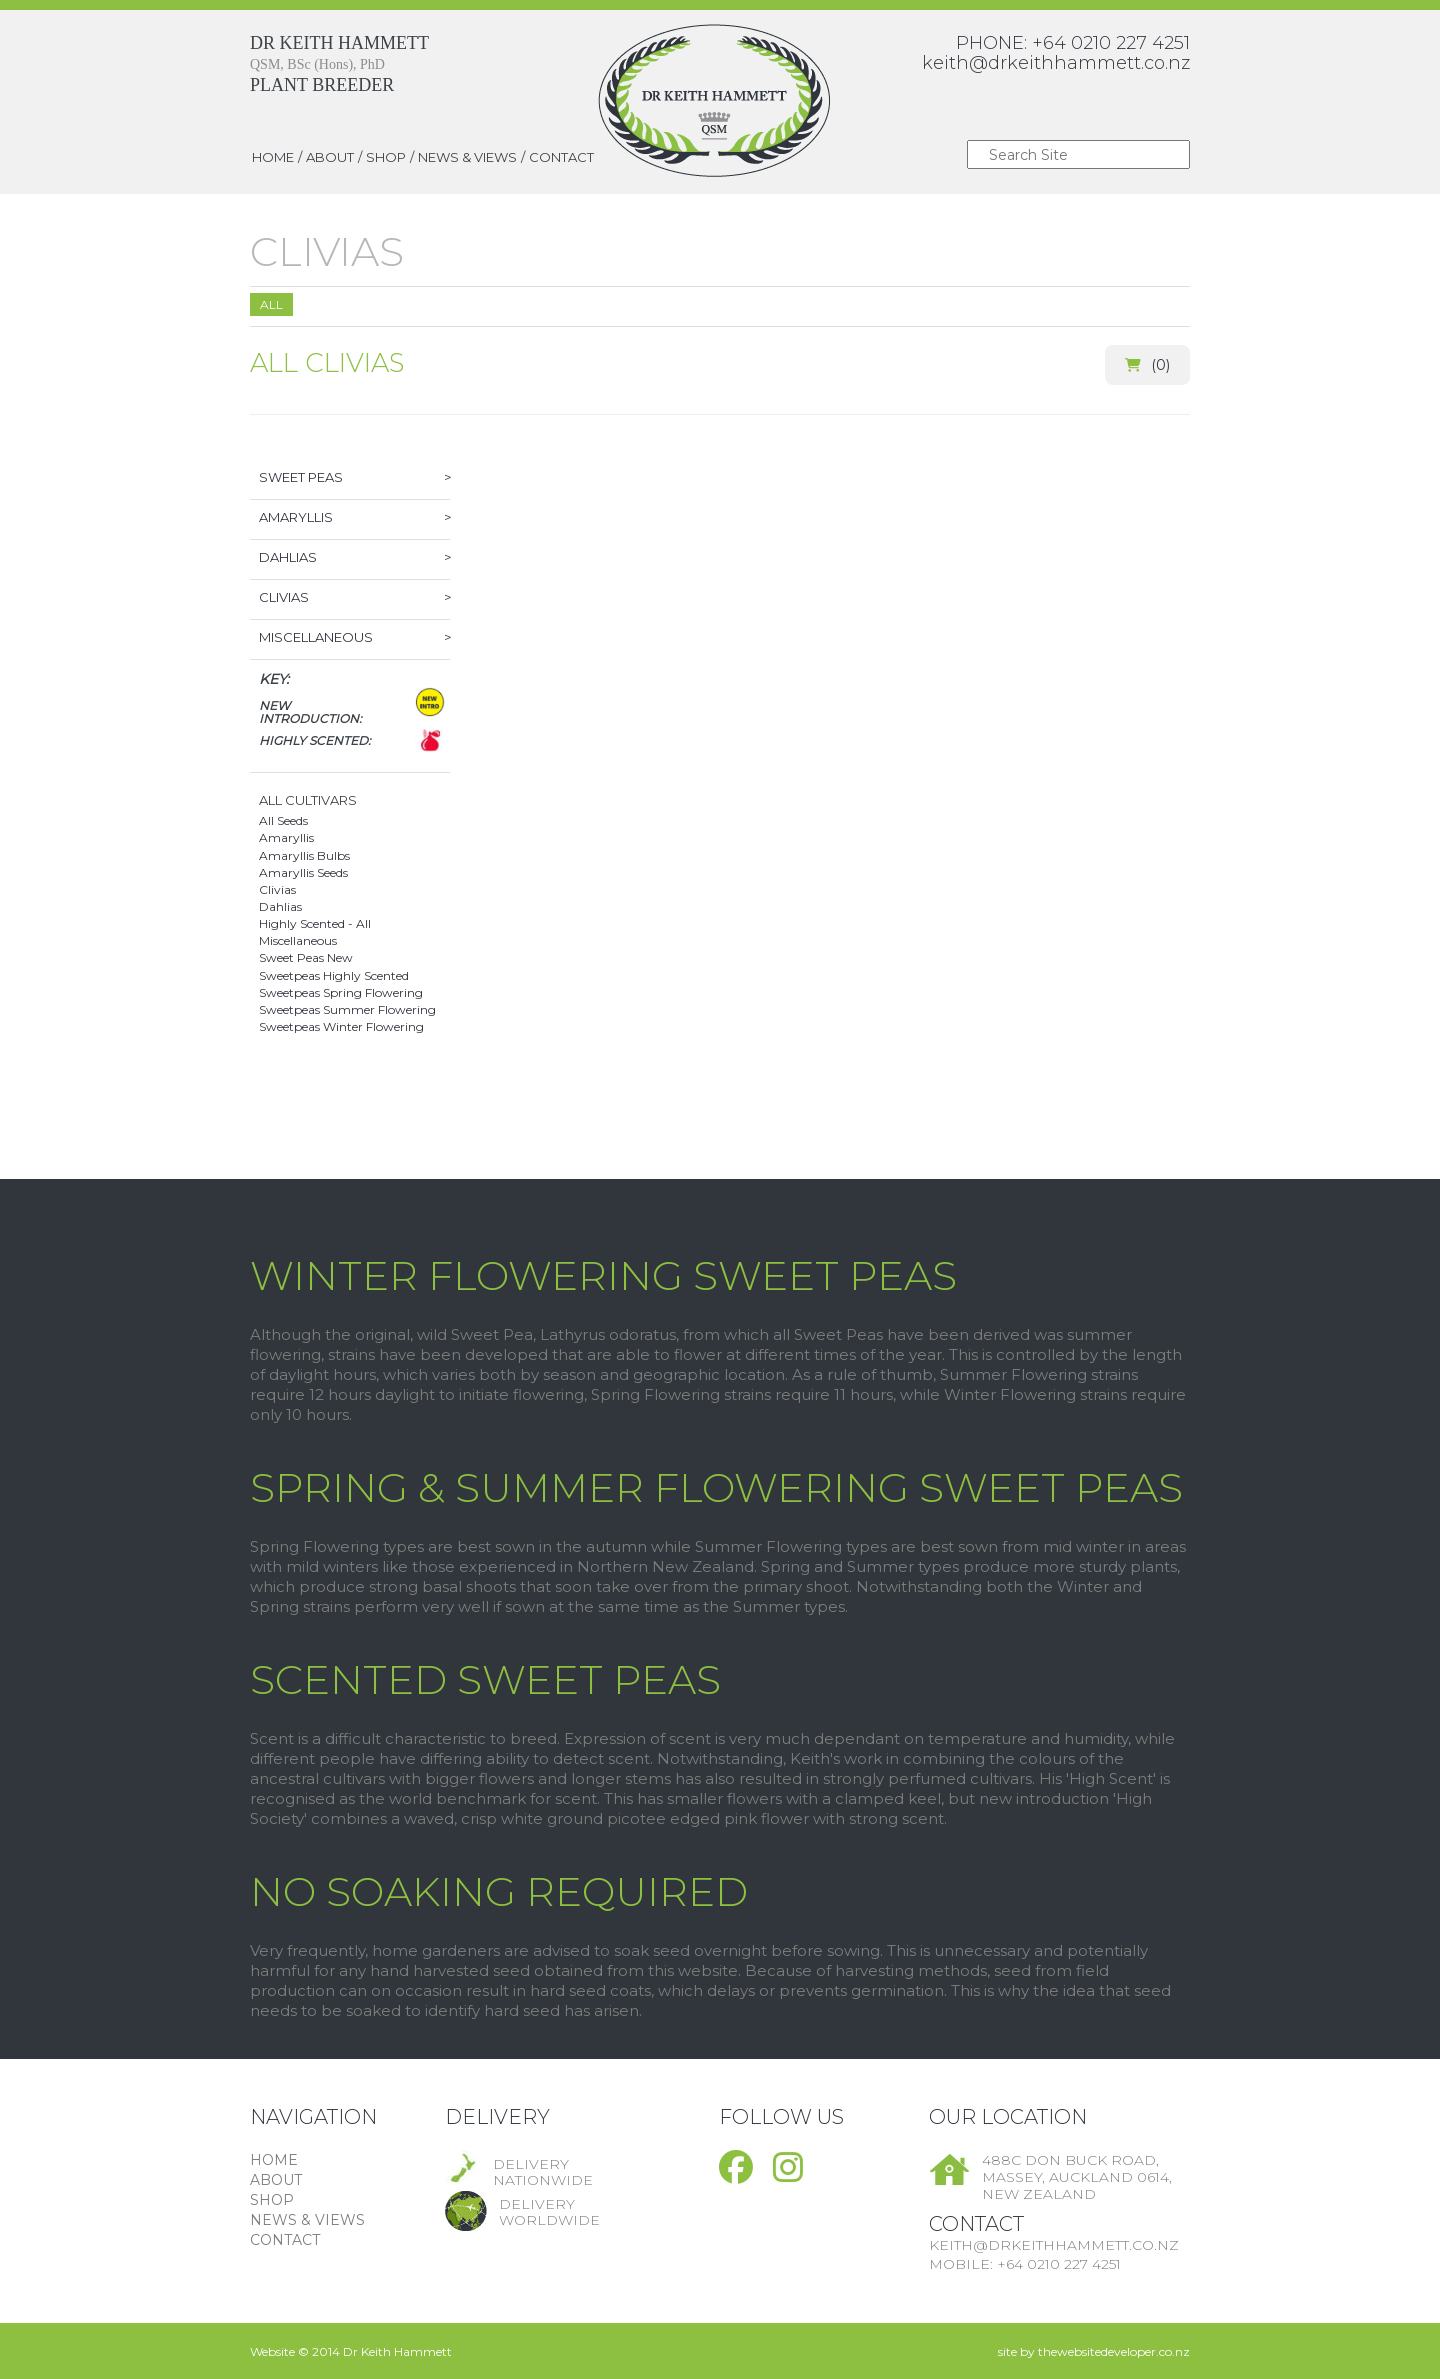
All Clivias (327, 363)
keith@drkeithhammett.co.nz (1056, 63)
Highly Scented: (315, 740)
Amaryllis (286, 837)
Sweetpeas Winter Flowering (341, 1026)
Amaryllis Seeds (303, 872)
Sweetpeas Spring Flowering (341, 992)
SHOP (386, 157)
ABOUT (330, 157)
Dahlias (280, 906)
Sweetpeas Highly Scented (334, 975)
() (1147, 365)
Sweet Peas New (306, 957)
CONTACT (561, 157)
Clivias (277, 889)
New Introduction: (310, 712)
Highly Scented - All (315, 923)
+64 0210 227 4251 (1111, 43)
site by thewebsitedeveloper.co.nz (1094, 2351)
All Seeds (283, 820)
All (271, 304)
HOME (273, 157)
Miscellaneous (298, 940)
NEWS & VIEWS (467, 157)
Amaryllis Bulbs (304, 855)
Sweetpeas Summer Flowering (347, 1009)
